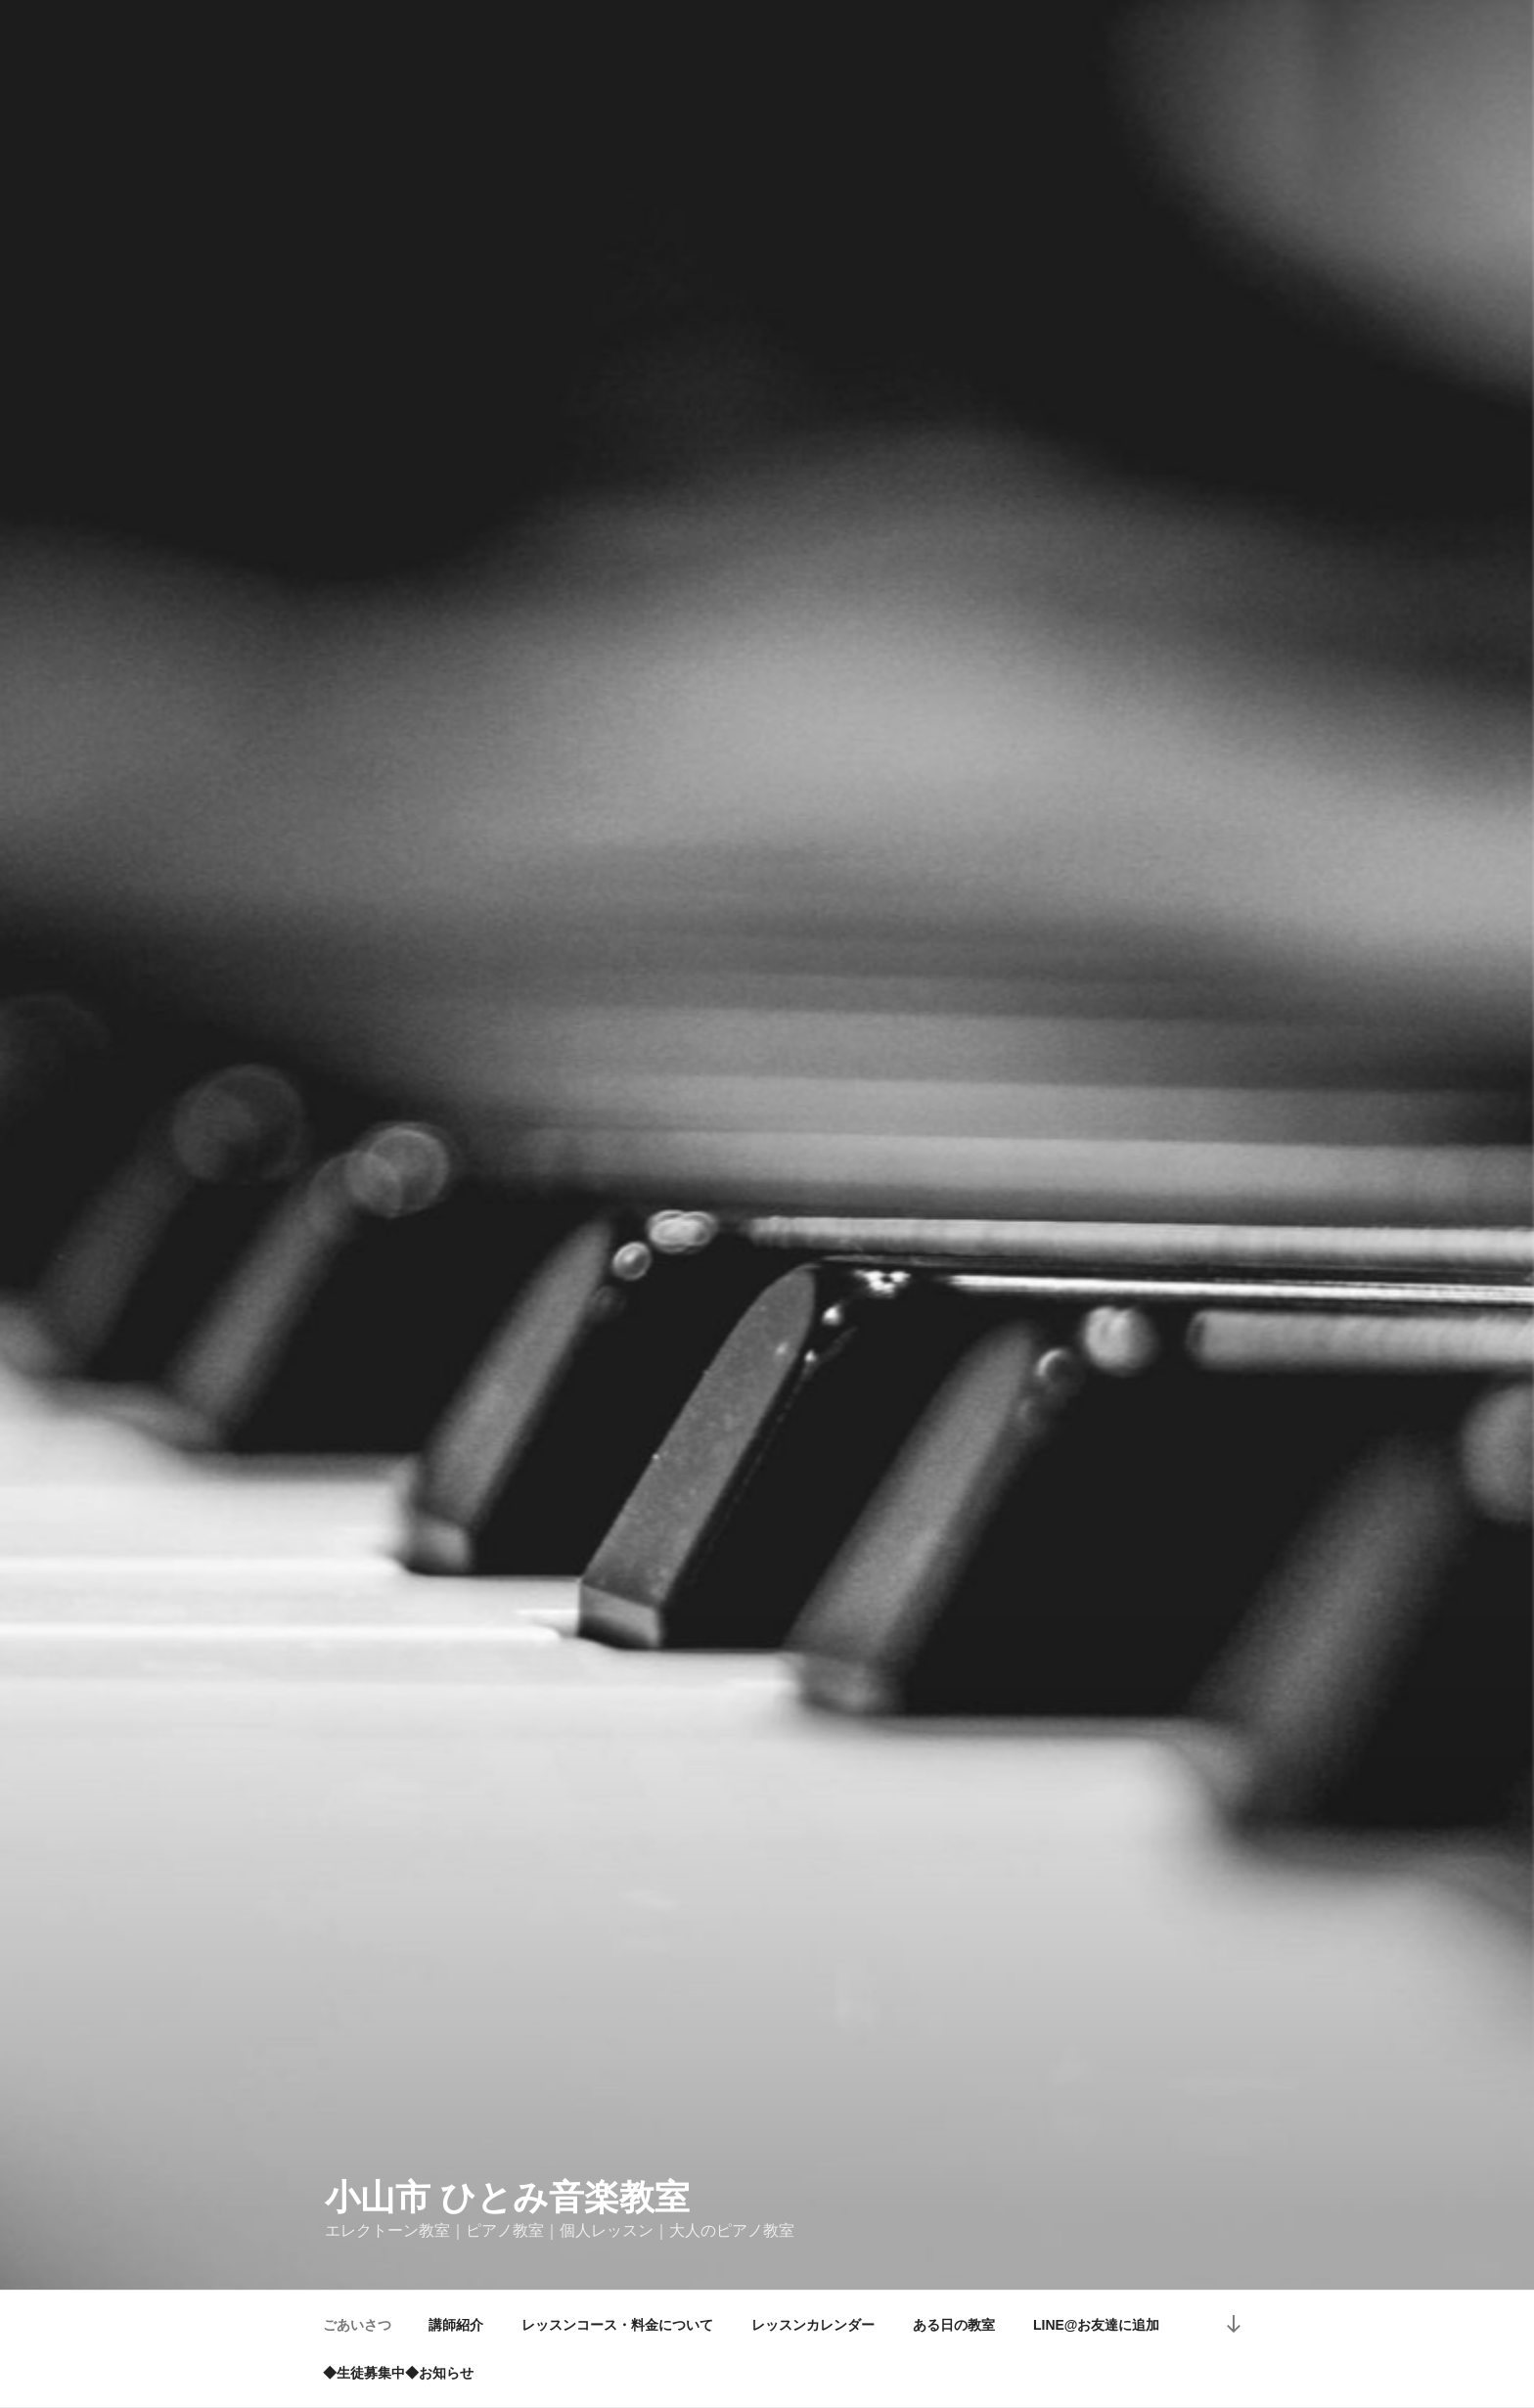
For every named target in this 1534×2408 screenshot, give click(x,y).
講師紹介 (456, 2325)
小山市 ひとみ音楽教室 (507, 2197)
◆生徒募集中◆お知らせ (398, 2373)
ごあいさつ (357, 2325)
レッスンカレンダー (813, 2325)
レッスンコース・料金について (617, 2325)
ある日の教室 (954, 2325)
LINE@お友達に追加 (1096, 2325)
